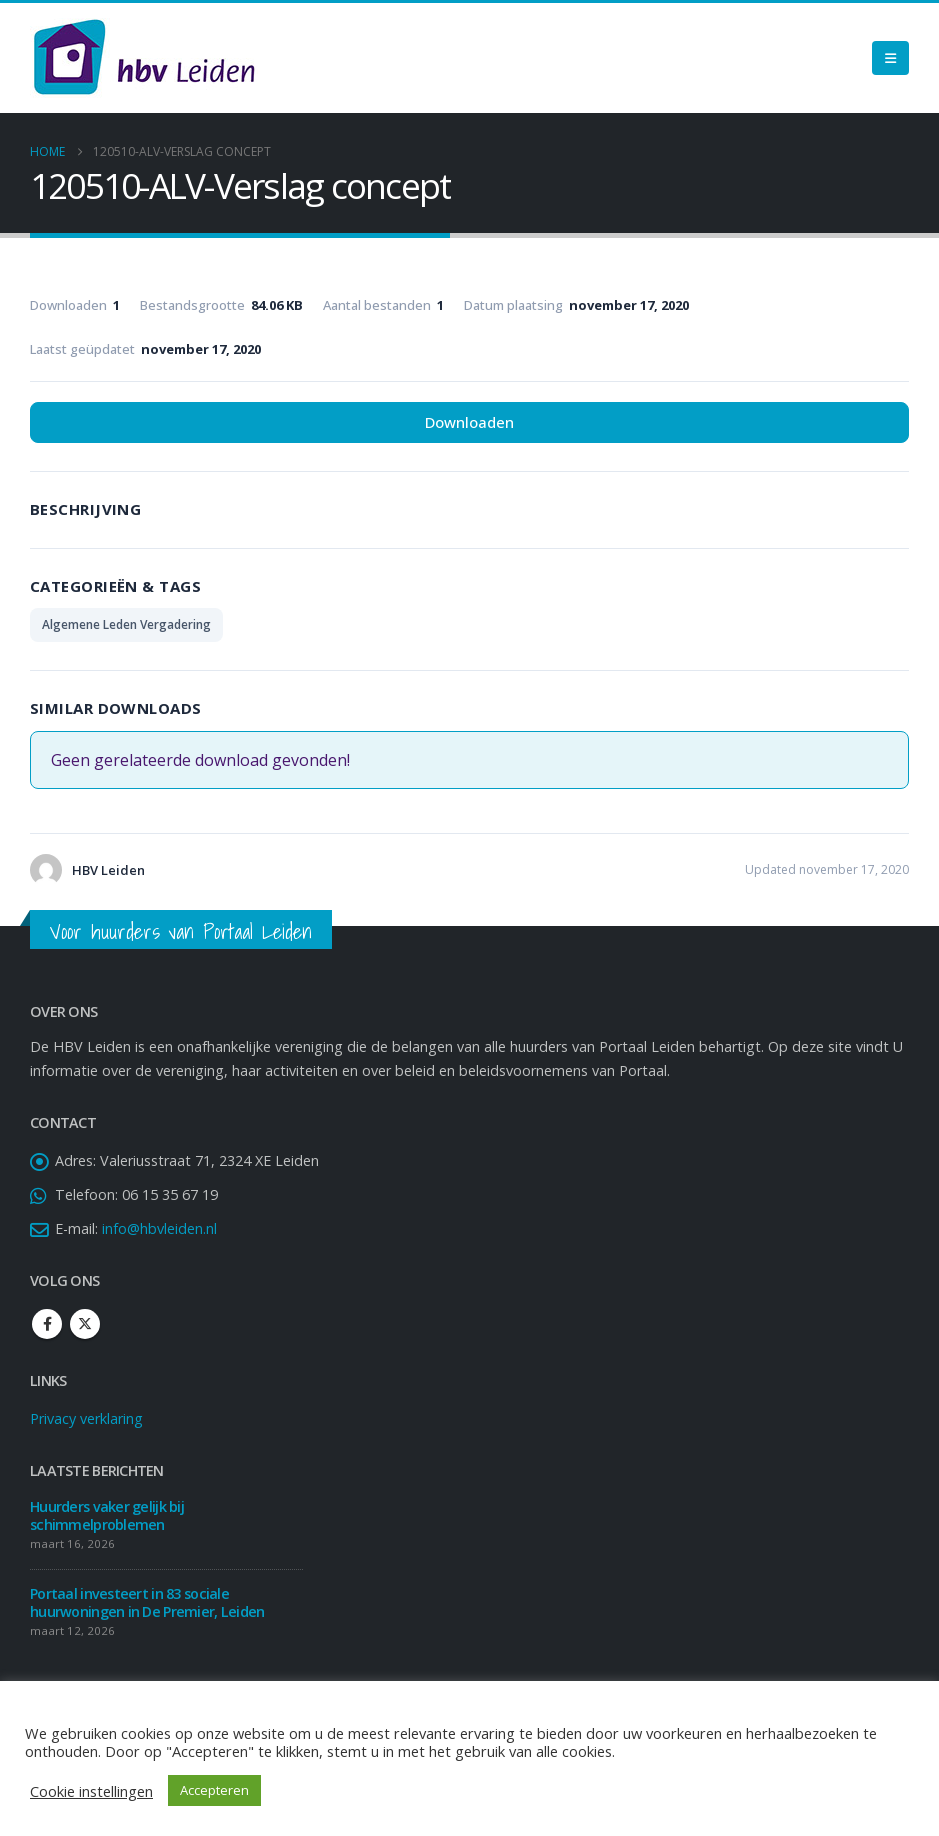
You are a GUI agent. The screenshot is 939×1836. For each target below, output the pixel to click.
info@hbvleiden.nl (159, 1228)
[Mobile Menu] (890, 58)
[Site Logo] (144, 58)
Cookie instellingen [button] (91, 1791)
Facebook (47, 1324)
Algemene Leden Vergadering (126, 624)
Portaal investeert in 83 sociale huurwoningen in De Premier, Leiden (149, 1602)
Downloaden (469, 422)
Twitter (85, 1324)
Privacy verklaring (86, 1418)
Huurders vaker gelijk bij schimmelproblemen (107, 1515)
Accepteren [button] (214, 1790)
